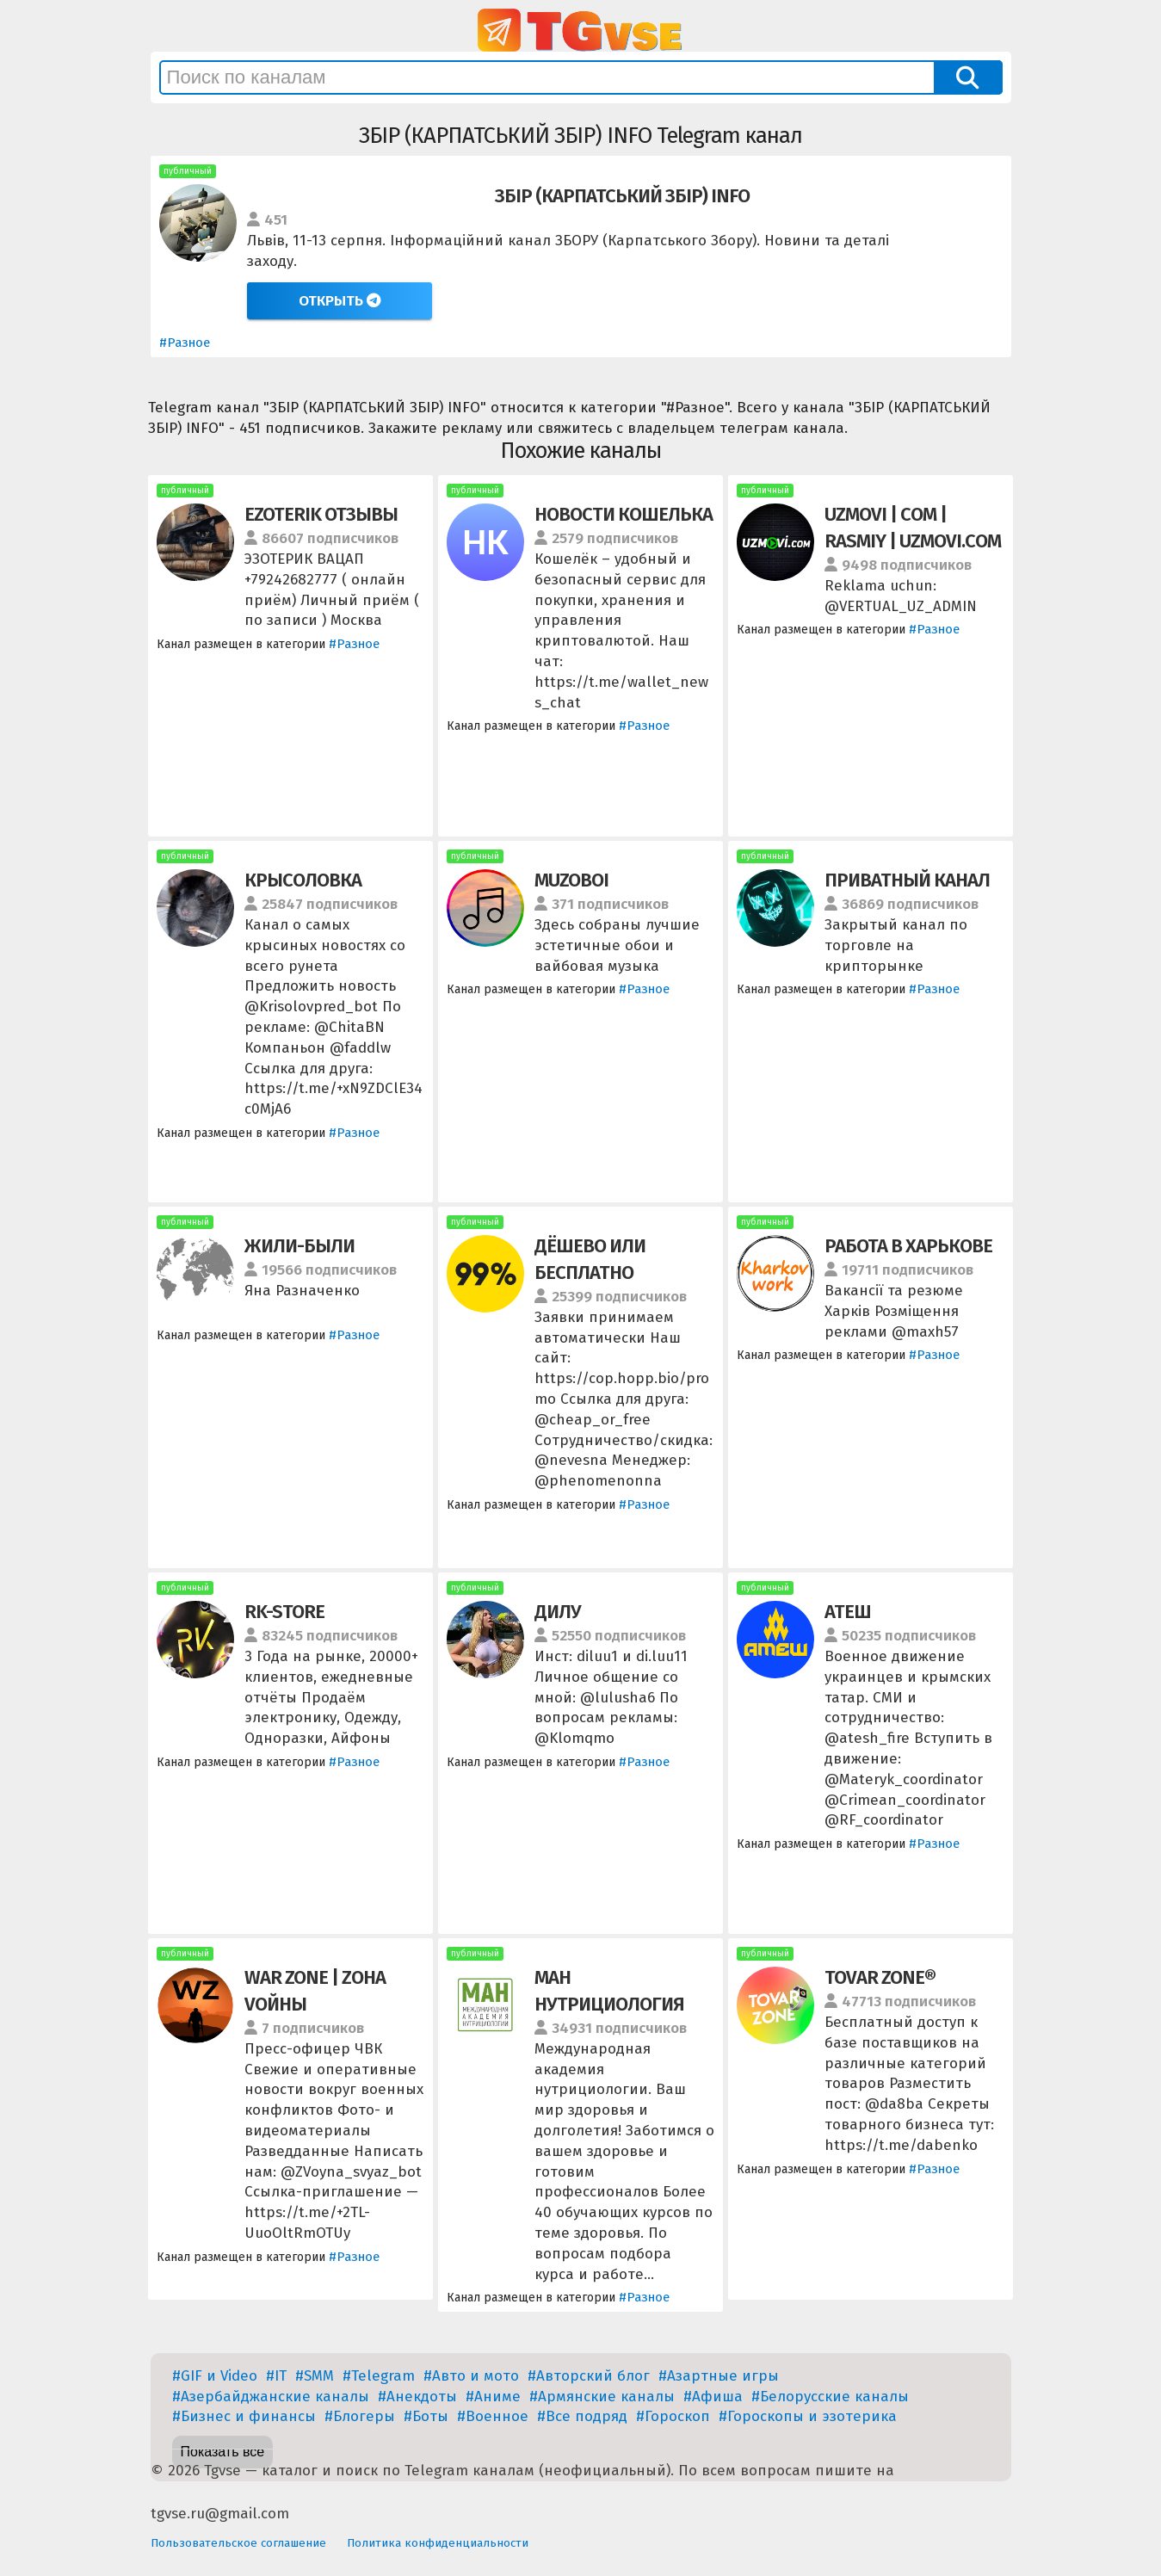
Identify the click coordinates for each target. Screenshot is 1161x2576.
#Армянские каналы (602, 2397)
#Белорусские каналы (830, 2397)
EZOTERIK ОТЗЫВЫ (321, 514)
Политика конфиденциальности (437, 2543)
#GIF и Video (214, 2376)
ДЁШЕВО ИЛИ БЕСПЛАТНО (589, 1259)
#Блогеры (359, 2416)
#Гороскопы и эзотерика (808, 2416)
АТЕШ (847, 1611)
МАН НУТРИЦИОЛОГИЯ (609, 1991)
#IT (276, 2376)
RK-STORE (284, 1611)
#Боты (426, 2416)
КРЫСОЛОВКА (302, 880)
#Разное (184, 342)
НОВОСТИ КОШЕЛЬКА (623, 514)
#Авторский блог (589, 2376)
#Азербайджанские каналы (270, 2397)
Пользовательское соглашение (238, 2543)
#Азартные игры (718, 2376)
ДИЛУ (557, 1611)
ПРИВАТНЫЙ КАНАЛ (907, 880)
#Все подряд (582, 2416)
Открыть (339, 301)
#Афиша (713, 2397)
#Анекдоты (417, 2397)
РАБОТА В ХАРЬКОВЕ (908, 1245)
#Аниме (493, 2397)
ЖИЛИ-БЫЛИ (299, 1245)
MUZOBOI (571, 880)
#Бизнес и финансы (244, 2416)
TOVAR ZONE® (880, 1977)
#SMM (314, 2376)
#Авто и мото (471, 2376)
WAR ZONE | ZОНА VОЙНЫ (315, 1991)
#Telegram (379, 2376)
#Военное (492, 2416)
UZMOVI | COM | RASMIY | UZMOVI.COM (912, 528)
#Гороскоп (673, 2416)
